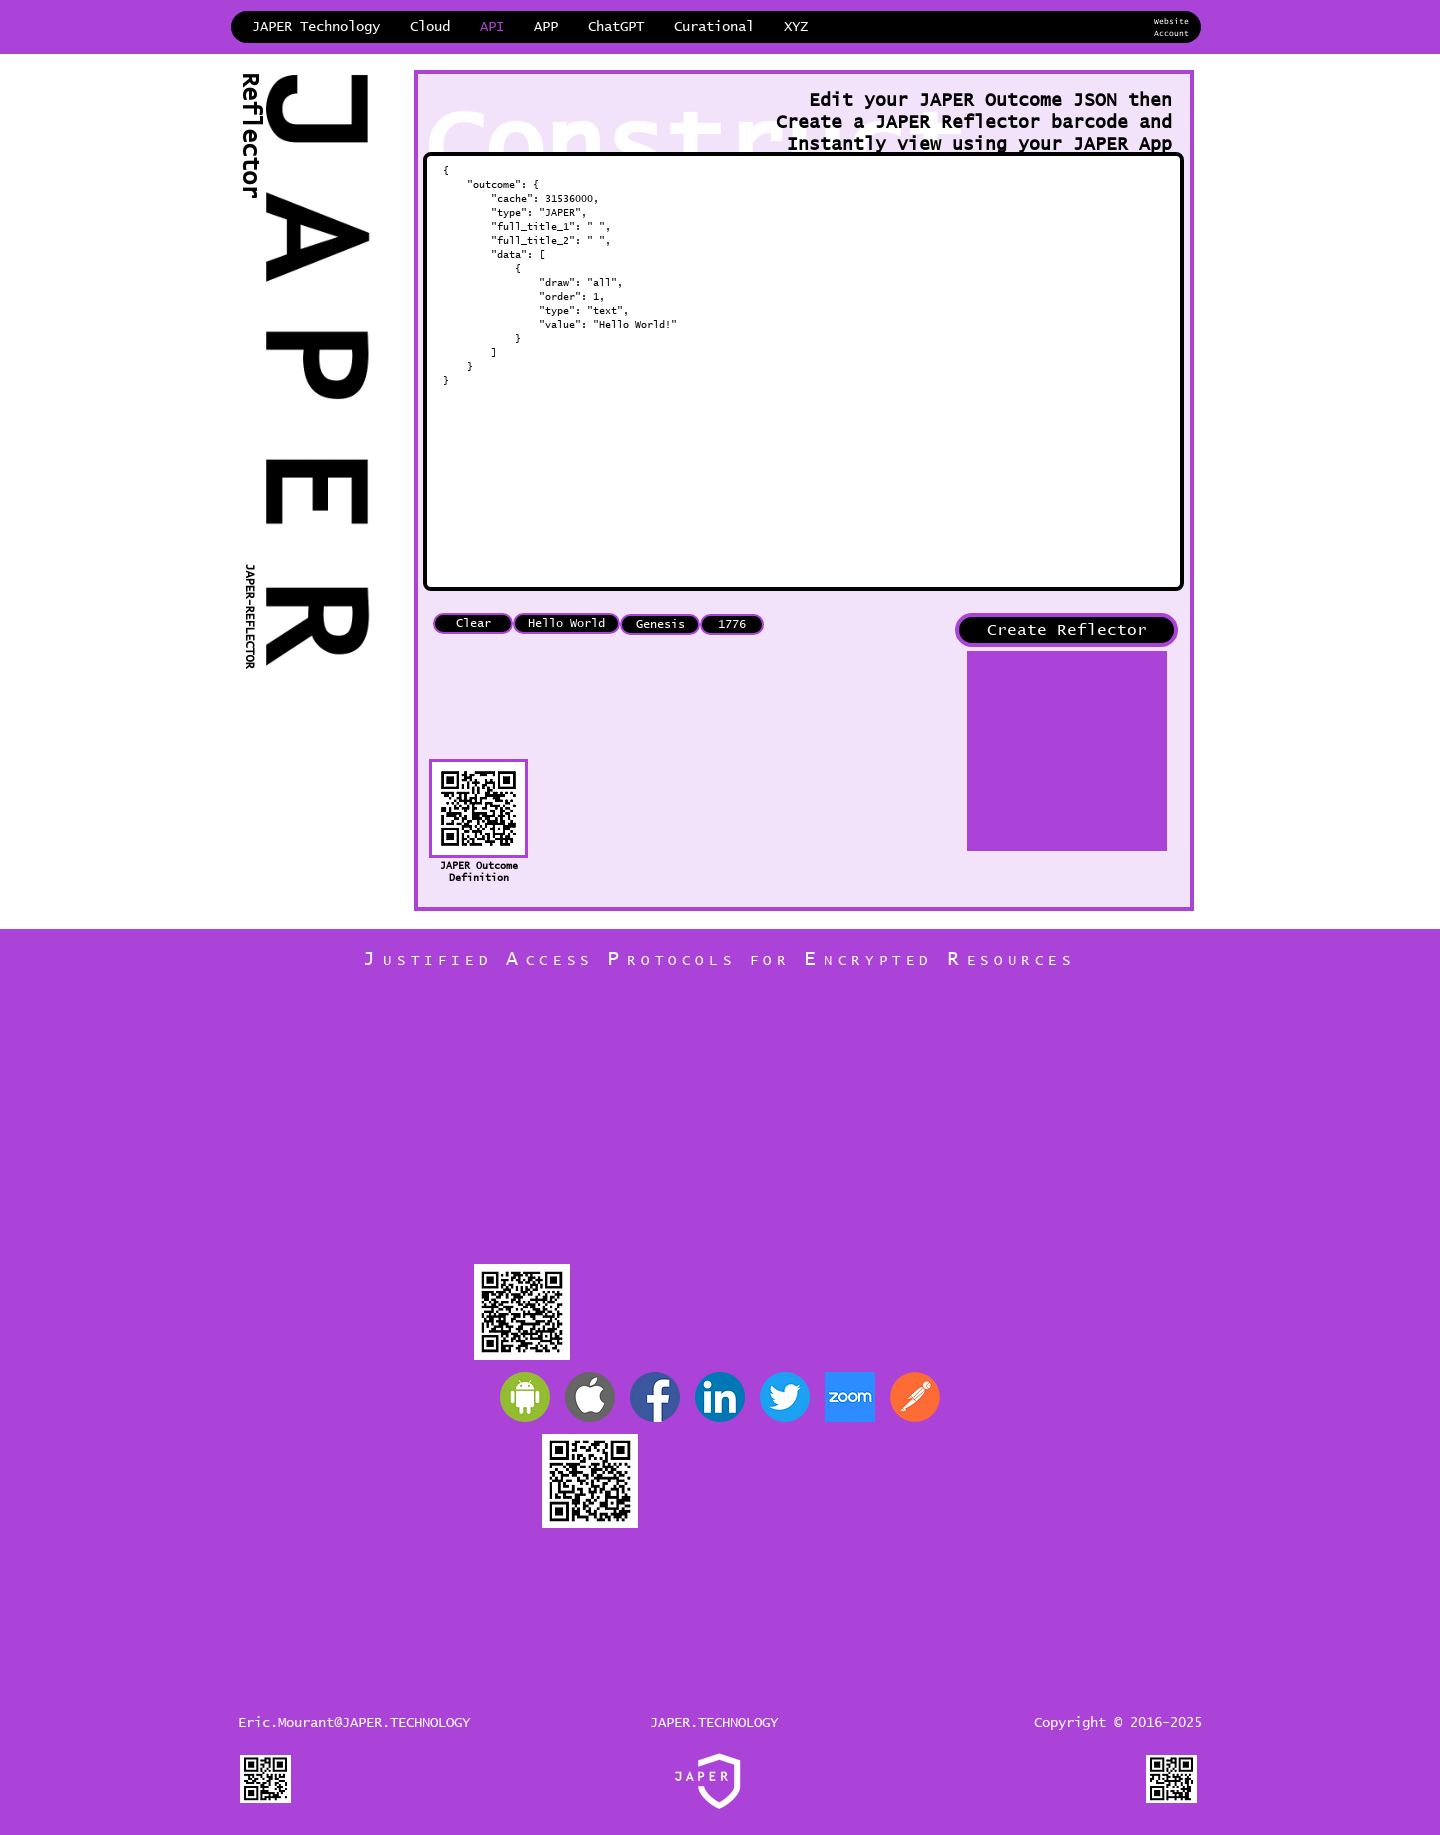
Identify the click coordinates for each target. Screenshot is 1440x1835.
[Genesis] (660, 628)
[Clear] (473, 627)
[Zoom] (850, 1401)
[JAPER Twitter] (785, 1401)
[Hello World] (566, 627)
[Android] (525, 1401)
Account (1171, 34)
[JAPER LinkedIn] (720, 1401)
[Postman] (915, 1401)
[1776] (732, 628)
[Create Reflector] (1066, 634)
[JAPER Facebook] (655, 1401)
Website (1171, 22)
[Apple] (590, 1401)
